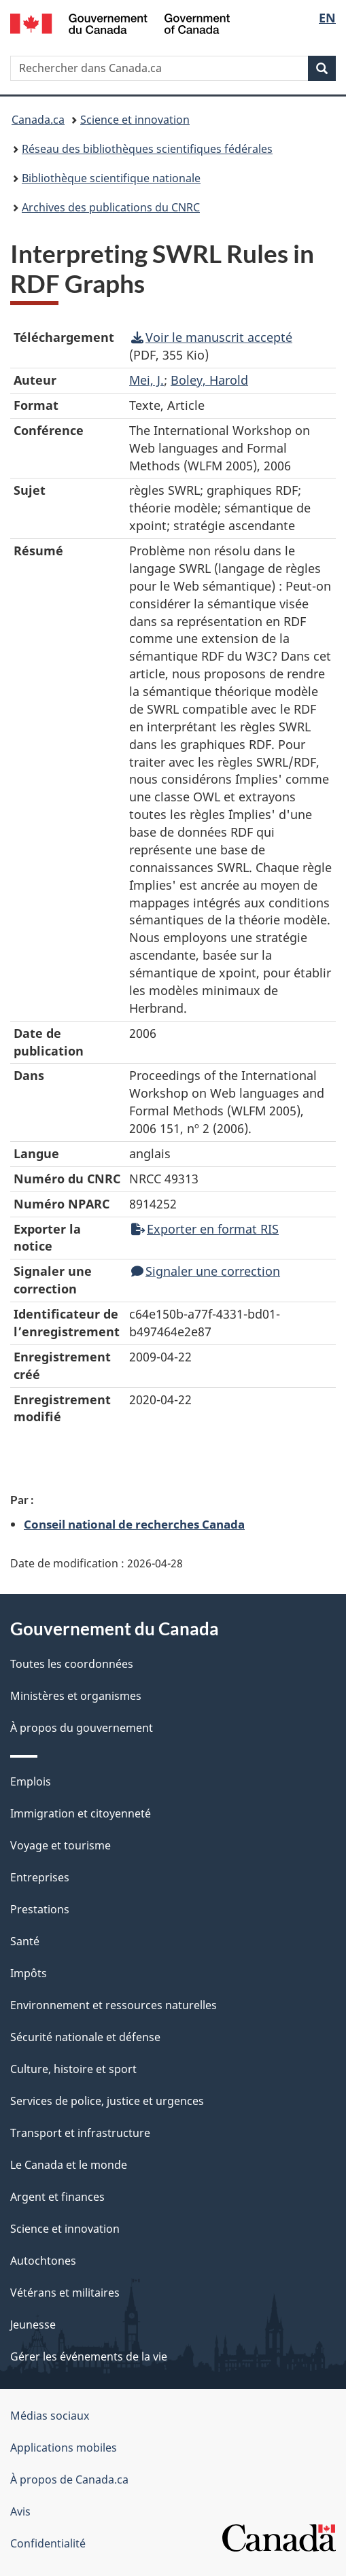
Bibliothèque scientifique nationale (111, 178)
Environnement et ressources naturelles (113, 2005)
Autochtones (43, 2260)
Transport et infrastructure (80, 2132)
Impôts (28, 1973)
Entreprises (39, 1877)
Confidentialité (48, 2543)
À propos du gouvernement (81, 1727)
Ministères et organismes (75, 1695)
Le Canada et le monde (68, 2164)
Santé (24, 1941)
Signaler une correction (205, 1271)
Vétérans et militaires (65, 2292)
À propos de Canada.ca (69, 2479)
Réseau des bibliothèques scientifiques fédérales (147, 148)
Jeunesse (33, 2324)
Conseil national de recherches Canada (134, 1524)
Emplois (30, 1781)
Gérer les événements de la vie (88, 2356)
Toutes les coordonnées (71, 1663)
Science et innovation (135, 119)
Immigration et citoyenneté (80, 1813)
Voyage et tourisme (60, 1845)
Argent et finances (57, 2196)
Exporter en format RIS (205, 1229)
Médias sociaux (49, 2415)
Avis (20, 2511)
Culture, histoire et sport (73, 2068)
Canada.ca (38, 119)
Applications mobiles (63, 2447)
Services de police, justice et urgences (107, 2100)
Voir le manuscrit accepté (211, 337)
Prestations (39, 1909)
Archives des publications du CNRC (111, 207)
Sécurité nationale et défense (85, 2037)
